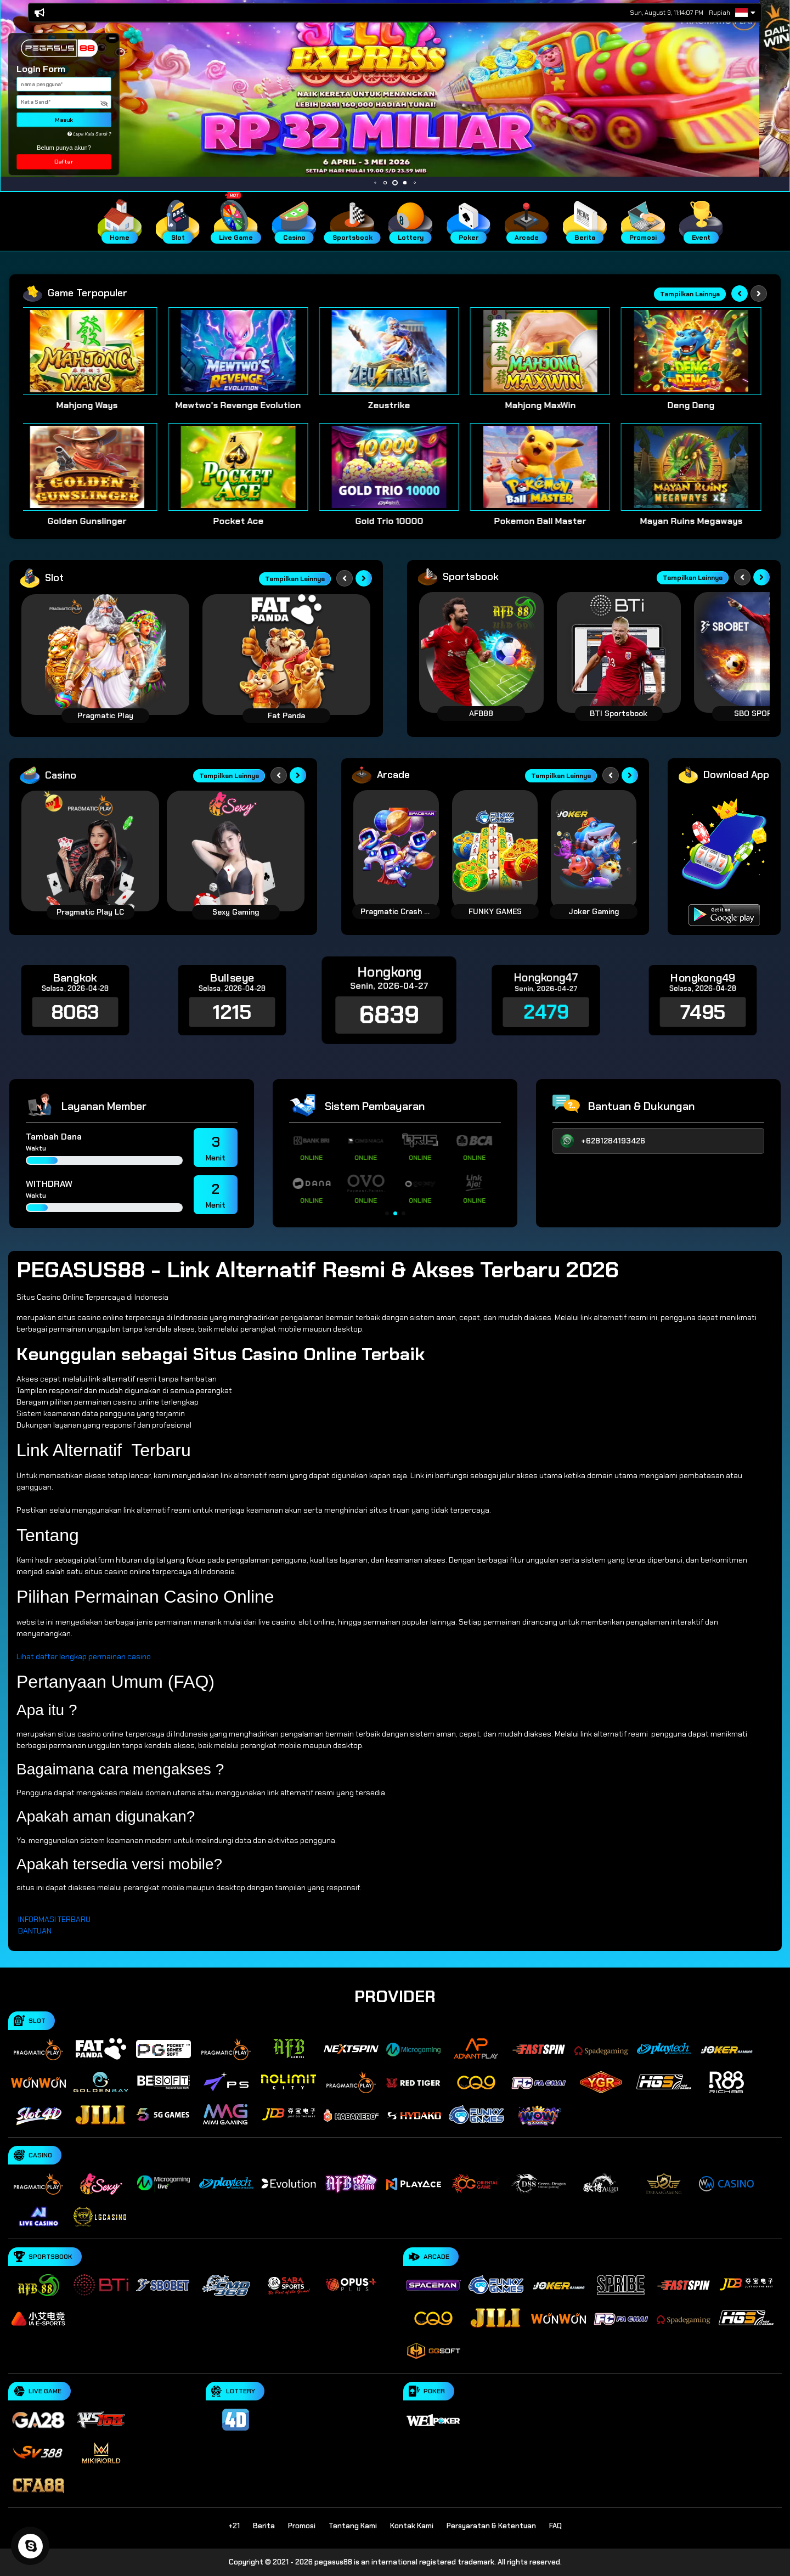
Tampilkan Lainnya (690, 294)
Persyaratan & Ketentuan (491, 2525)
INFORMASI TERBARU (54, 1919)
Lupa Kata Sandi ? (89, 134)
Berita (264, 2525)
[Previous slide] (739, 293)
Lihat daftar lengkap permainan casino (83, 1656)
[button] (112, 38)
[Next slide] (759, 293)
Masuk (63, 119)
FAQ (555, 2525)
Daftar (63, 162)
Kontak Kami (411, 2525)
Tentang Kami (353, 2525)
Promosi (301, 2525)
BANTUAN (35, 1931)
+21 (234, 2525)
